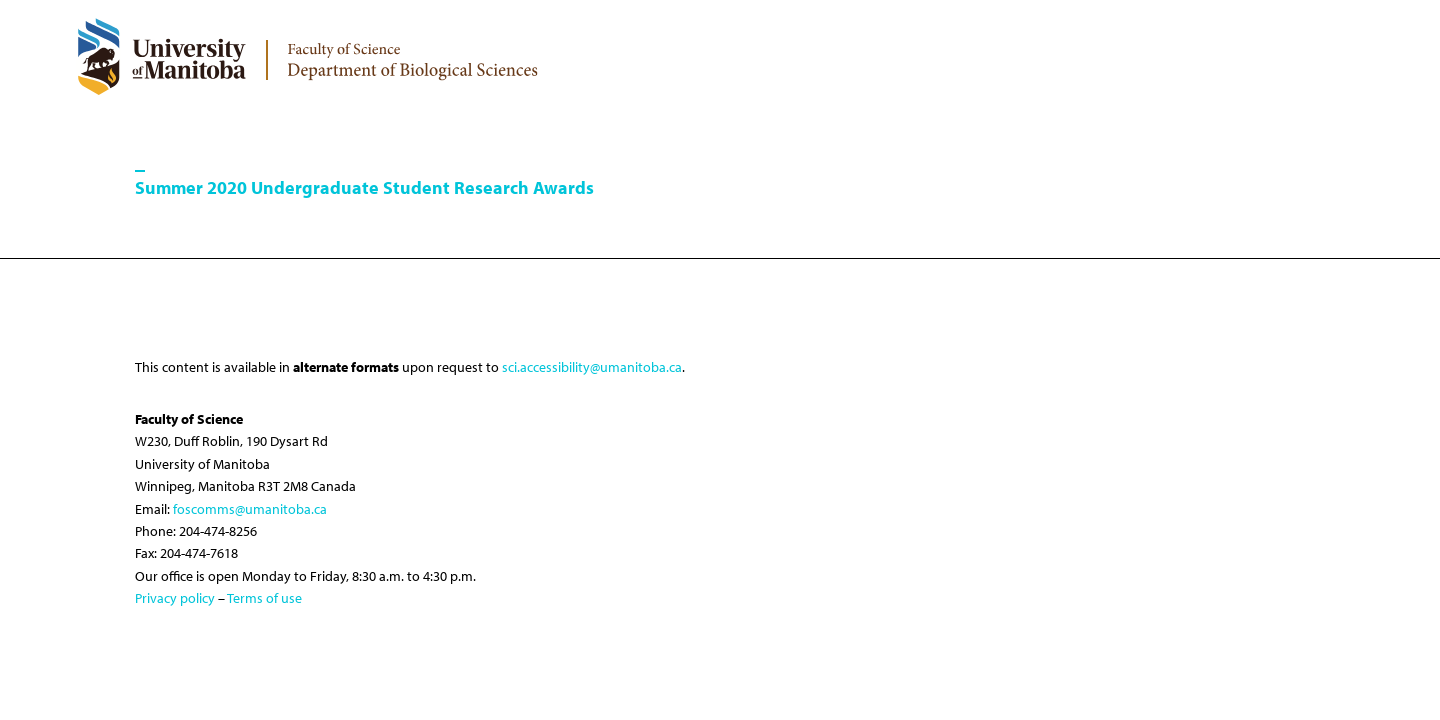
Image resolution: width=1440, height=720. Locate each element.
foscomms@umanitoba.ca (250, 509)
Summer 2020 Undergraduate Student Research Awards (364, 187)
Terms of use (264, 598)
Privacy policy (175, 598)
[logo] (413, 54)
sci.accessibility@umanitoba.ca (592, 367)
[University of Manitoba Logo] (161, 56)
